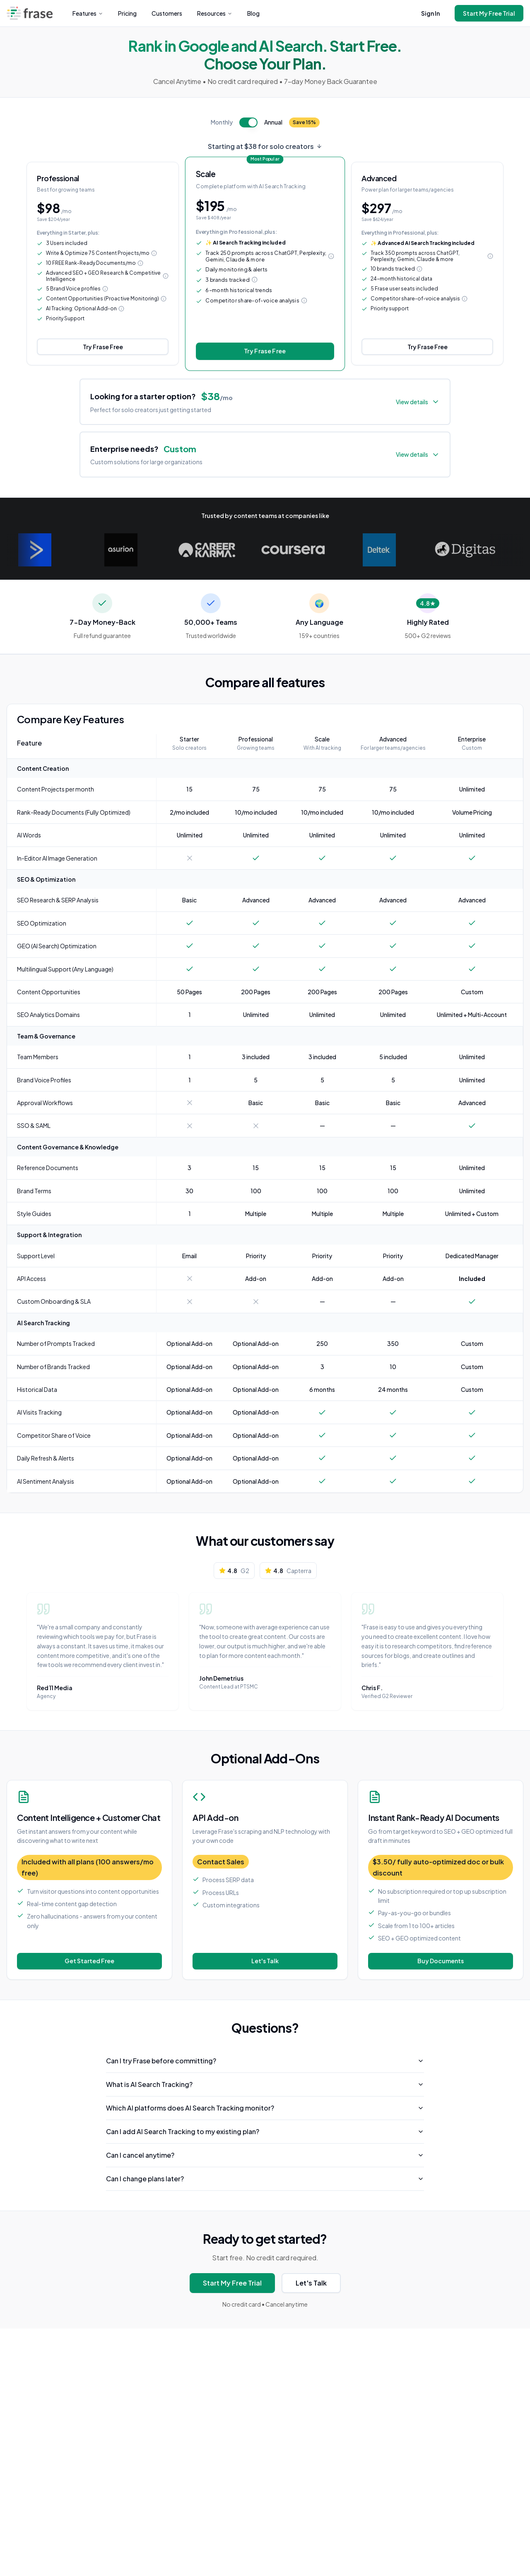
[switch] (248, 122)
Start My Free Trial (489, 13)
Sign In (430, 13)
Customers (167, 13)
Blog (253, 13)
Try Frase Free (103, 346)
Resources (214, 13)
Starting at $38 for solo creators (265, 146)
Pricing (127, 13)
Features (87, 13)
